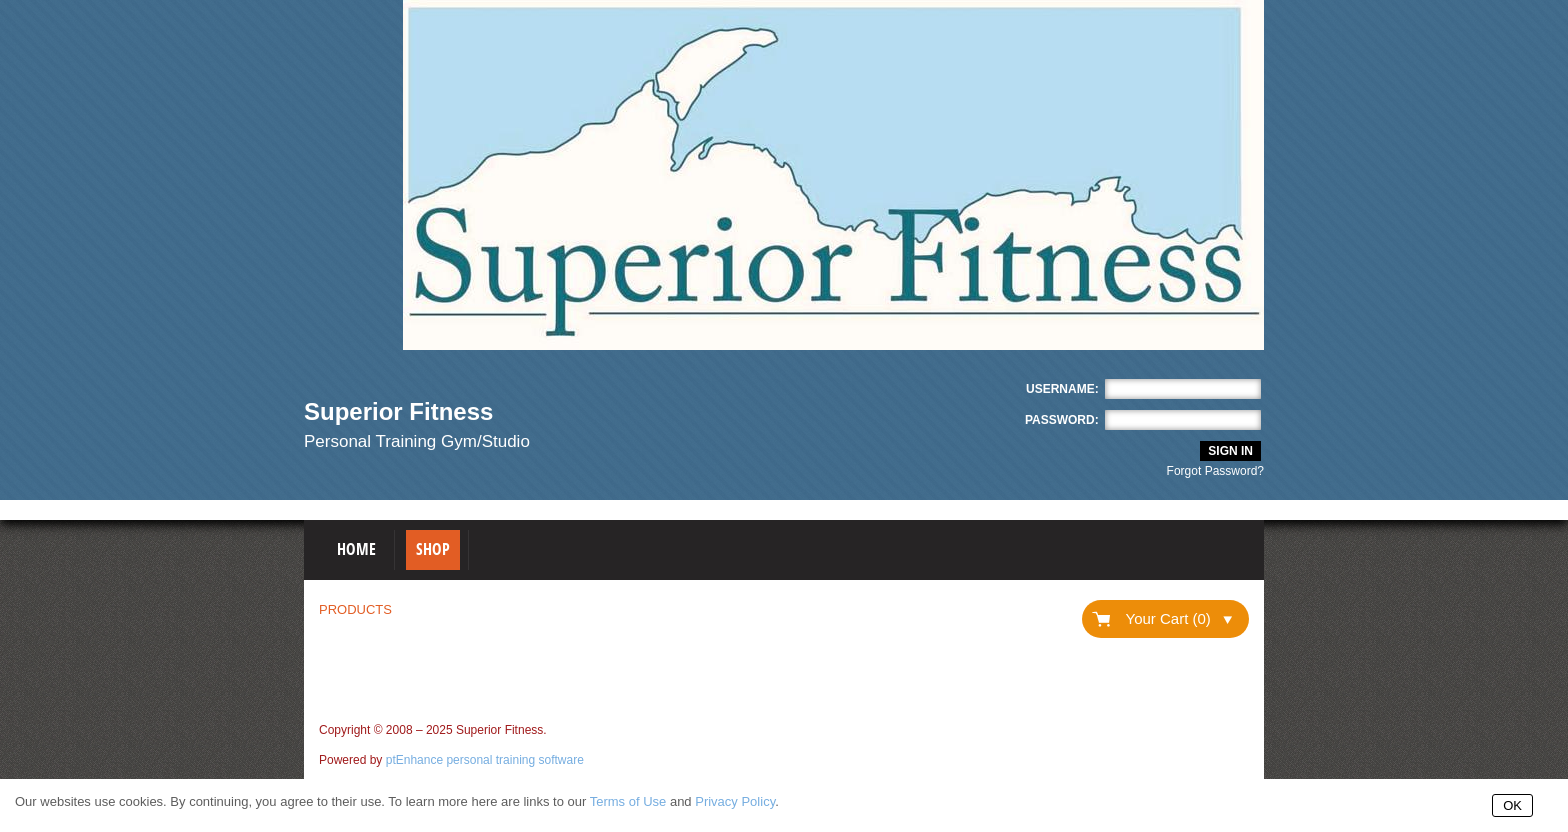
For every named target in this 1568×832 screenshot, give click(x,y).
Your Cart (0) (1179, 618)
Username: (1062, 389)
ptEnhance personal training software (485, 760)
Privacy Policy (735, 801)
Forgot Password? (1215, 471)
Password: (1062, 420)
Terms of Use (628, 801)
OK (1512, 805)
